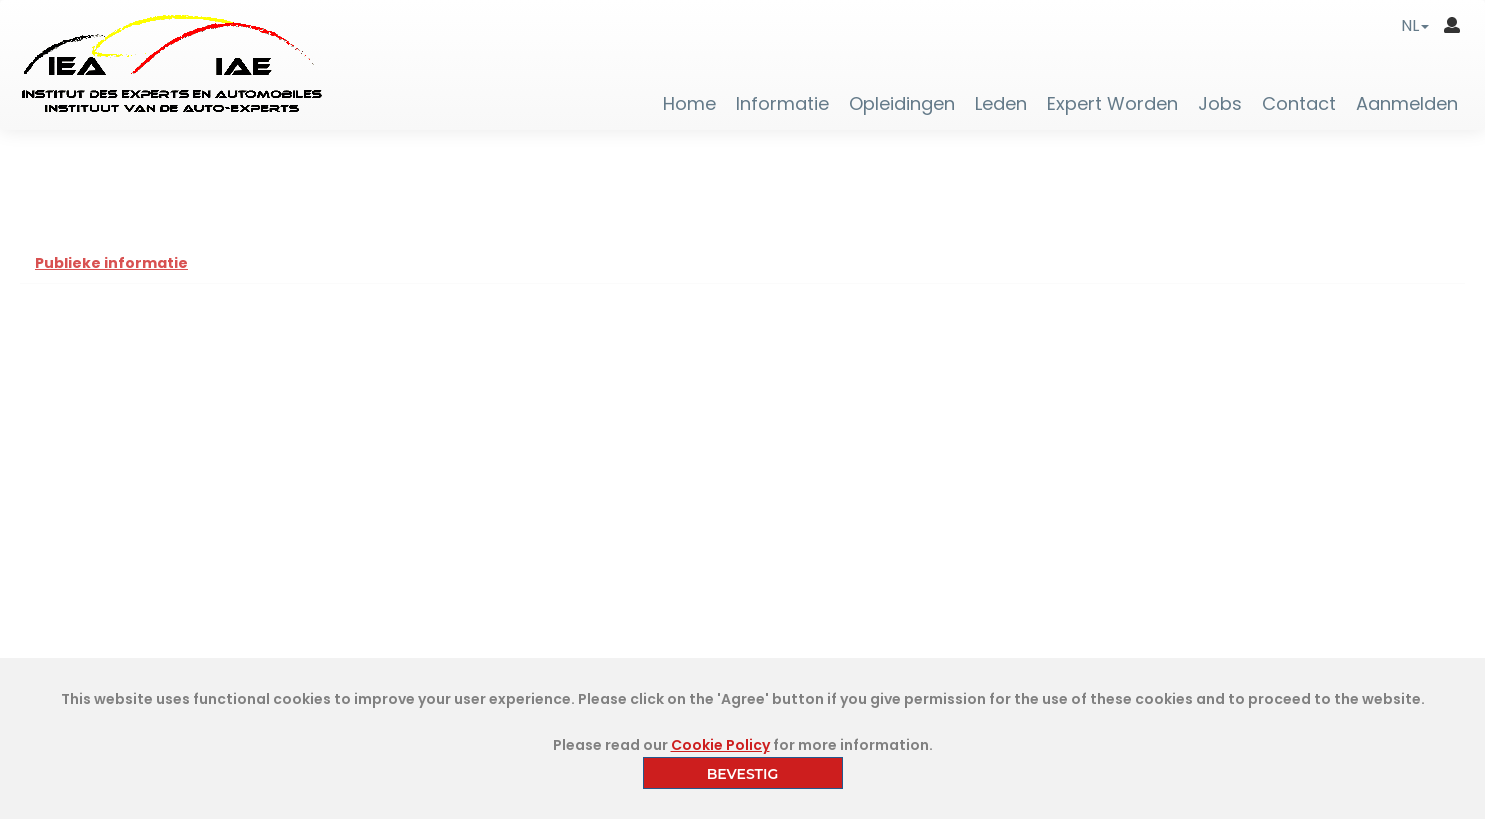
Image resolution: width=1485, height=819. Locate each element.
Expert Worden (1112, 104)
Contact (1299, 104)
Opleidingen (902, 104)
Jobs (1220, 104)
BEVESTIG (743, 774)
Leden (1001, 104)
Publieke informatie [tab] (111, 263)
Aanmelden (1407, 104)
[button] (1415, 25)
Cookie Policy (720, 745)
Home (689, 104)
